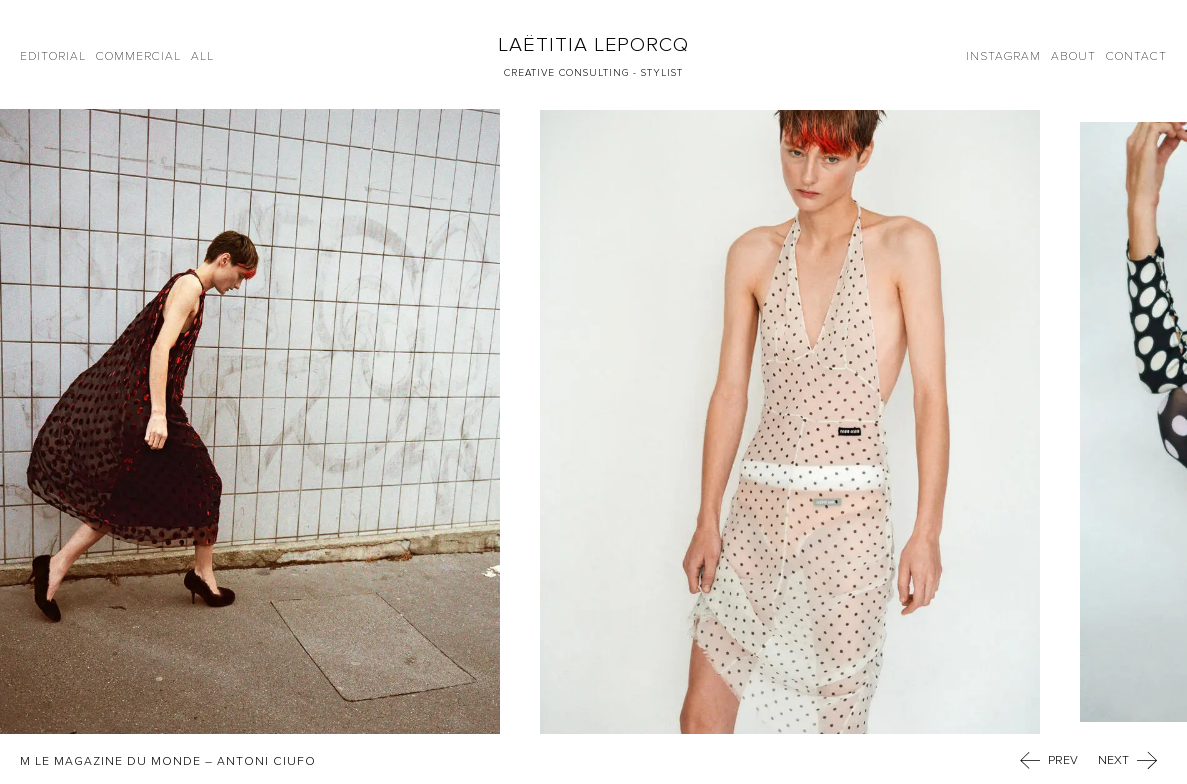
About (1073, 56)
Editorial (53, 56)
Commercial (138, 56)
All (202, 56)
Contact (1136, 56)
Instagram (1003, 56)
